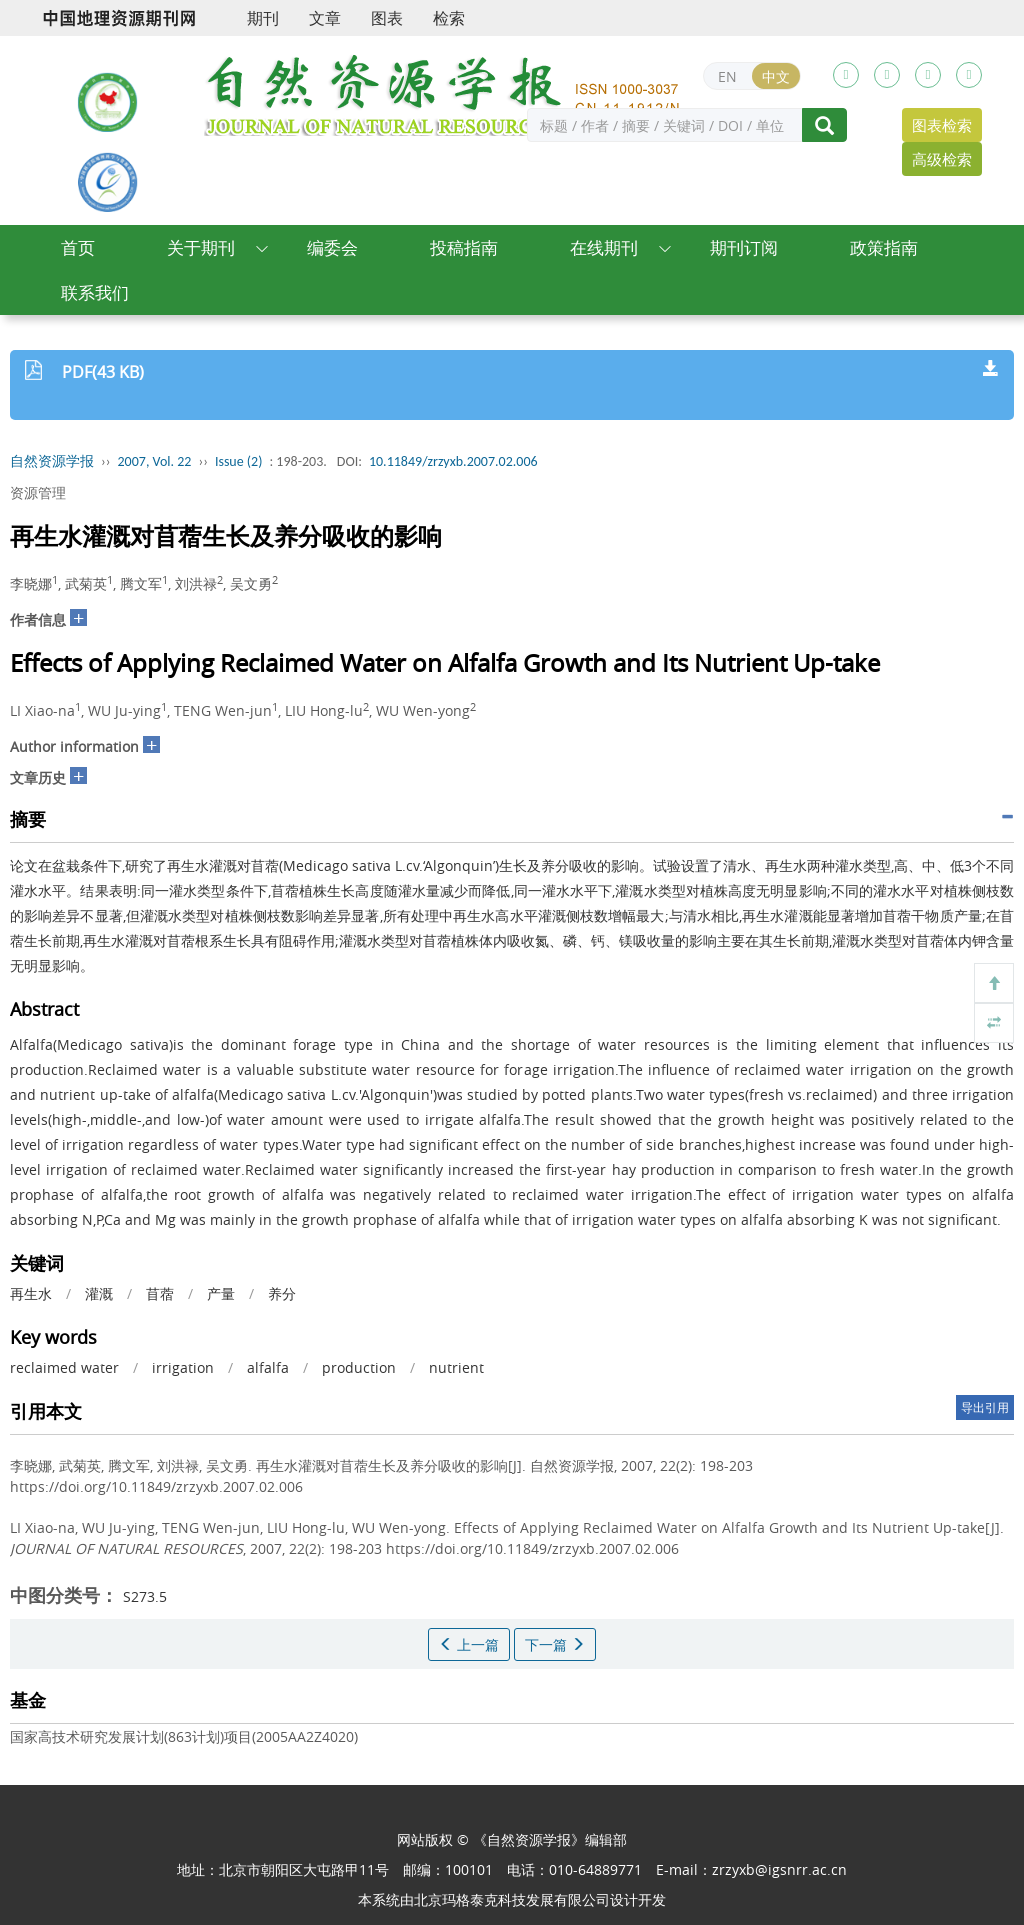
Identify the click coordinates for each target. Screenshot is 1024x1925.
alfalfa (268, 1367)
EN (727, 76)
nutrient (456, 1367)
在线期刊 (604, 247)
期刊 (263, 18)
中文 (776, 76)
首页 (78, 247)
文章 (325, 18)
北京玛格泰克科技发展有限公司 (512, 1899)
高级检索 (942, 159)
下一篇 (555, 1644)
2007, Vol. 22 (155, 461)
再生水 (31, 1293)
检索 (449, 18)
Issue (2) (239, 461)
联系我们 (95, 292)
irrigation (183, 1367)
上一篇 (469, 1644)
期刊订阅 (744, 247)
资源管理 (38, 492)
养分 (282, 1293)
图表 (387, 18)
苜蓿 (160, 1293)
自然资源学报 (52, 461)
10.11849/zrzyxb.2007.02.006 (453, 461)
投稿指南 (464, 247)
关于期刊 (201, 247)
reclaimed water (64, 1367)
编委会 (332, 247)
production (359, 1367)
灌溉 (99, 1293)
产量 (221, 1293)
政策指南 (884, 247)
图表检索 (942, 125)
